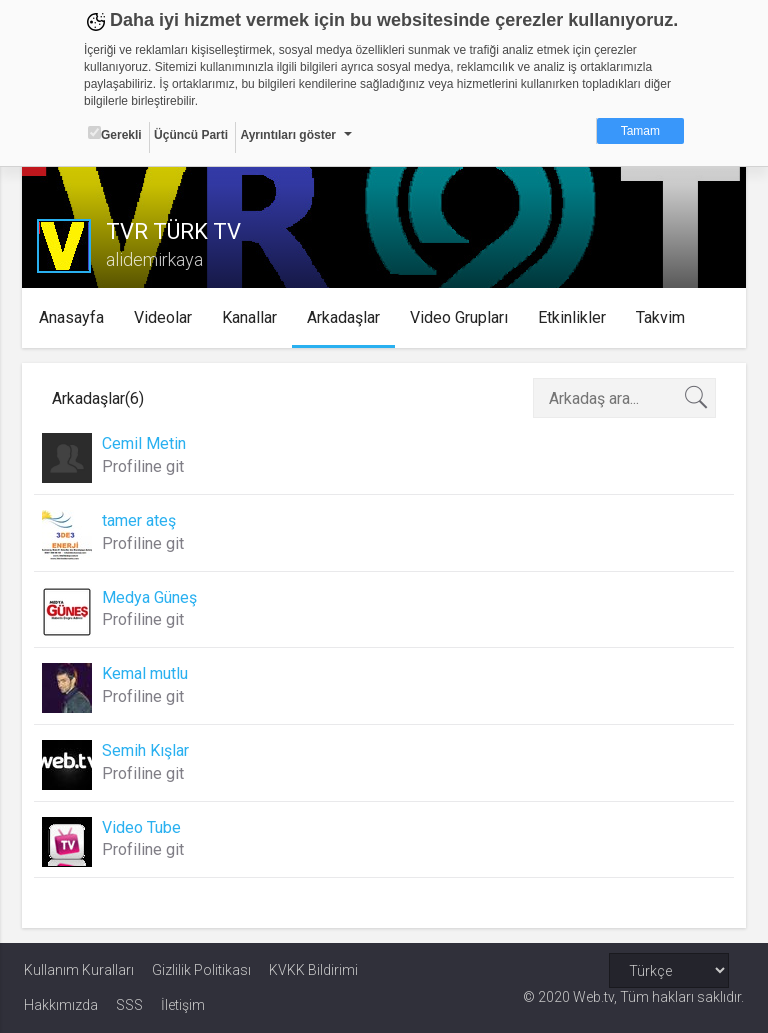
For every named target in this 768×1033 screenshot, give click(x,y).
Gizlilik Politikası (201, 970)
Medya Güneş (151, 597)
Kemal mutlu (147, 673)
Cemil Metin (146, 443)
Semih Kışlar (147, 750)
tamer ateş (141, 520)
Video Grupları (462, 317)
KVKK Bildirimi (313, 970)
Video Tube (143, 827)
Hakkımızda (61, 1005)
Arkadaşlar (346, 317)
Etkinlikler (575, 317)
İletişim (183, 1005)
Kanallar (252, 317)
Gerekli (115, 134)
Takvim (663, 317)
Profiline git (145, 466)
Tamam (640, 131)
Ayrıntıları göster (288, 135)
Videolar (166, 317)
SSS (129, 1005)
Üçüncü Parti (191, 135)
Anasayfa (74, 317)
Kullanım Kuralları (79, 970)
